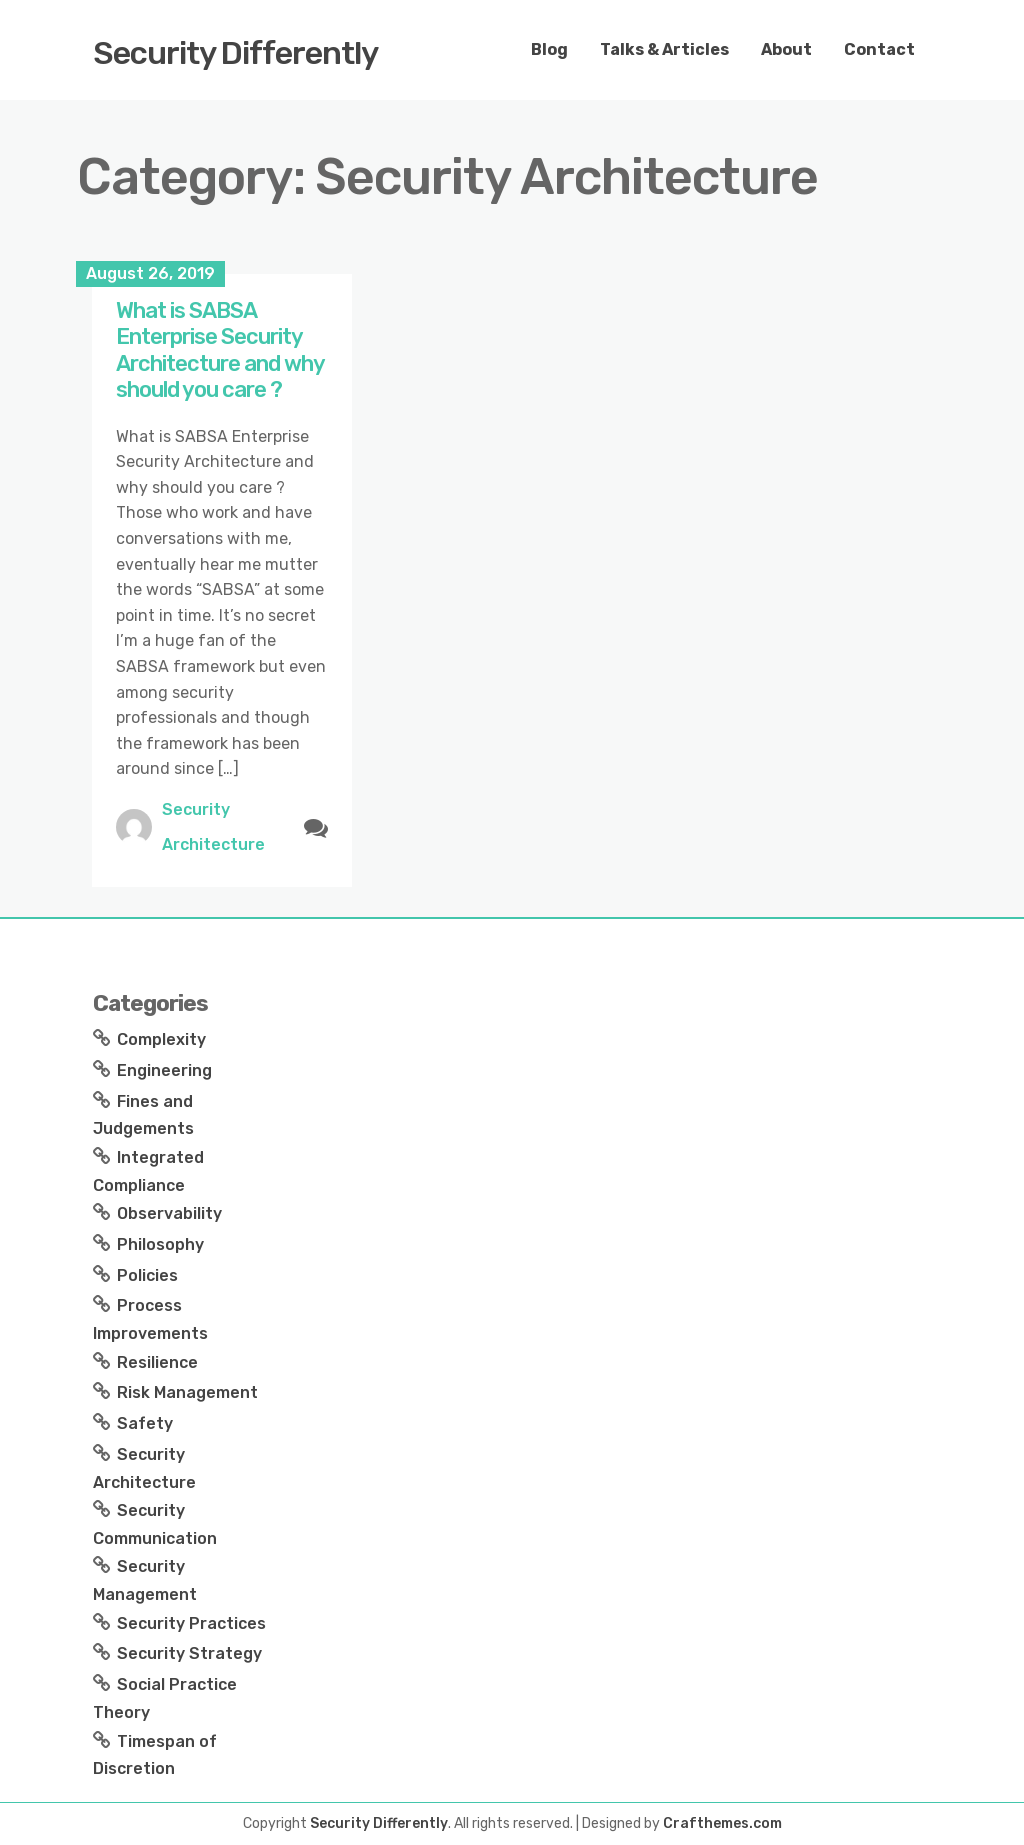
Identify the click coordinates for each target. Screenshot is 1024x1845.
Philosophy (160, 1244)
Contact (879, 49)
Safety (145, 1423)
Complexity (161, 1039)
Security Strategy (189, 1653)
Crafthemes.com (722, 1823)
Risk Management (187, 1392)
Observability (169, 1213)
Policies (147, 1275)
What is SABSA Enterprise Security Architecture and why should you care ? (220, 350)
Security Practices (191, 1623)
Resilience (157, 1362)
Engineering (164, 1070)
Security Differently (235, 53)
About (786, 49)
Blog (549, 49)
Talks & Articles (664, 49)
